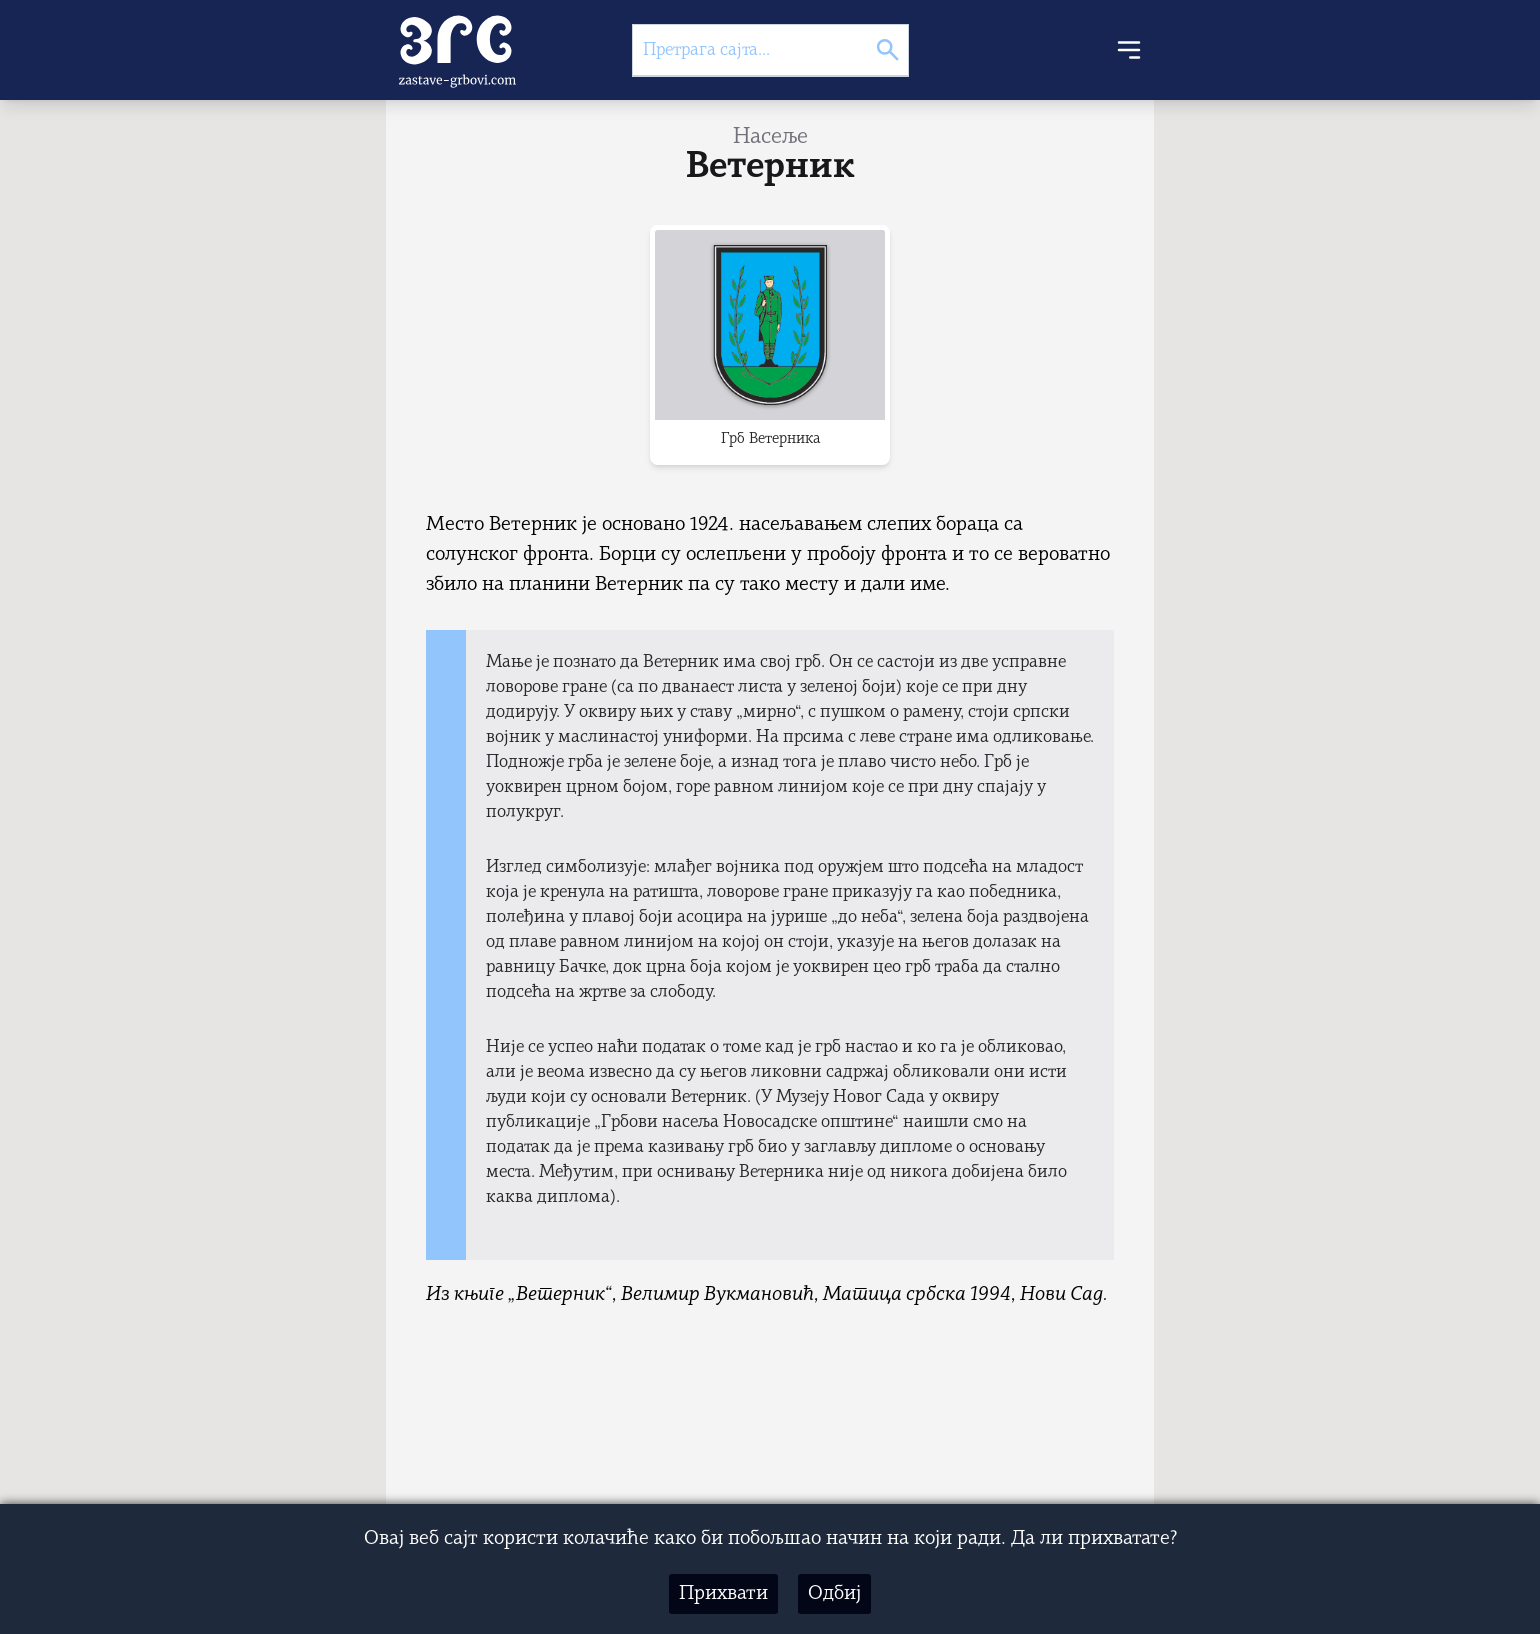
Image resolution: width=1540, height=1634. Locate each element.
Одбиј (834, 1594)
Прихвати (723, 1594)
